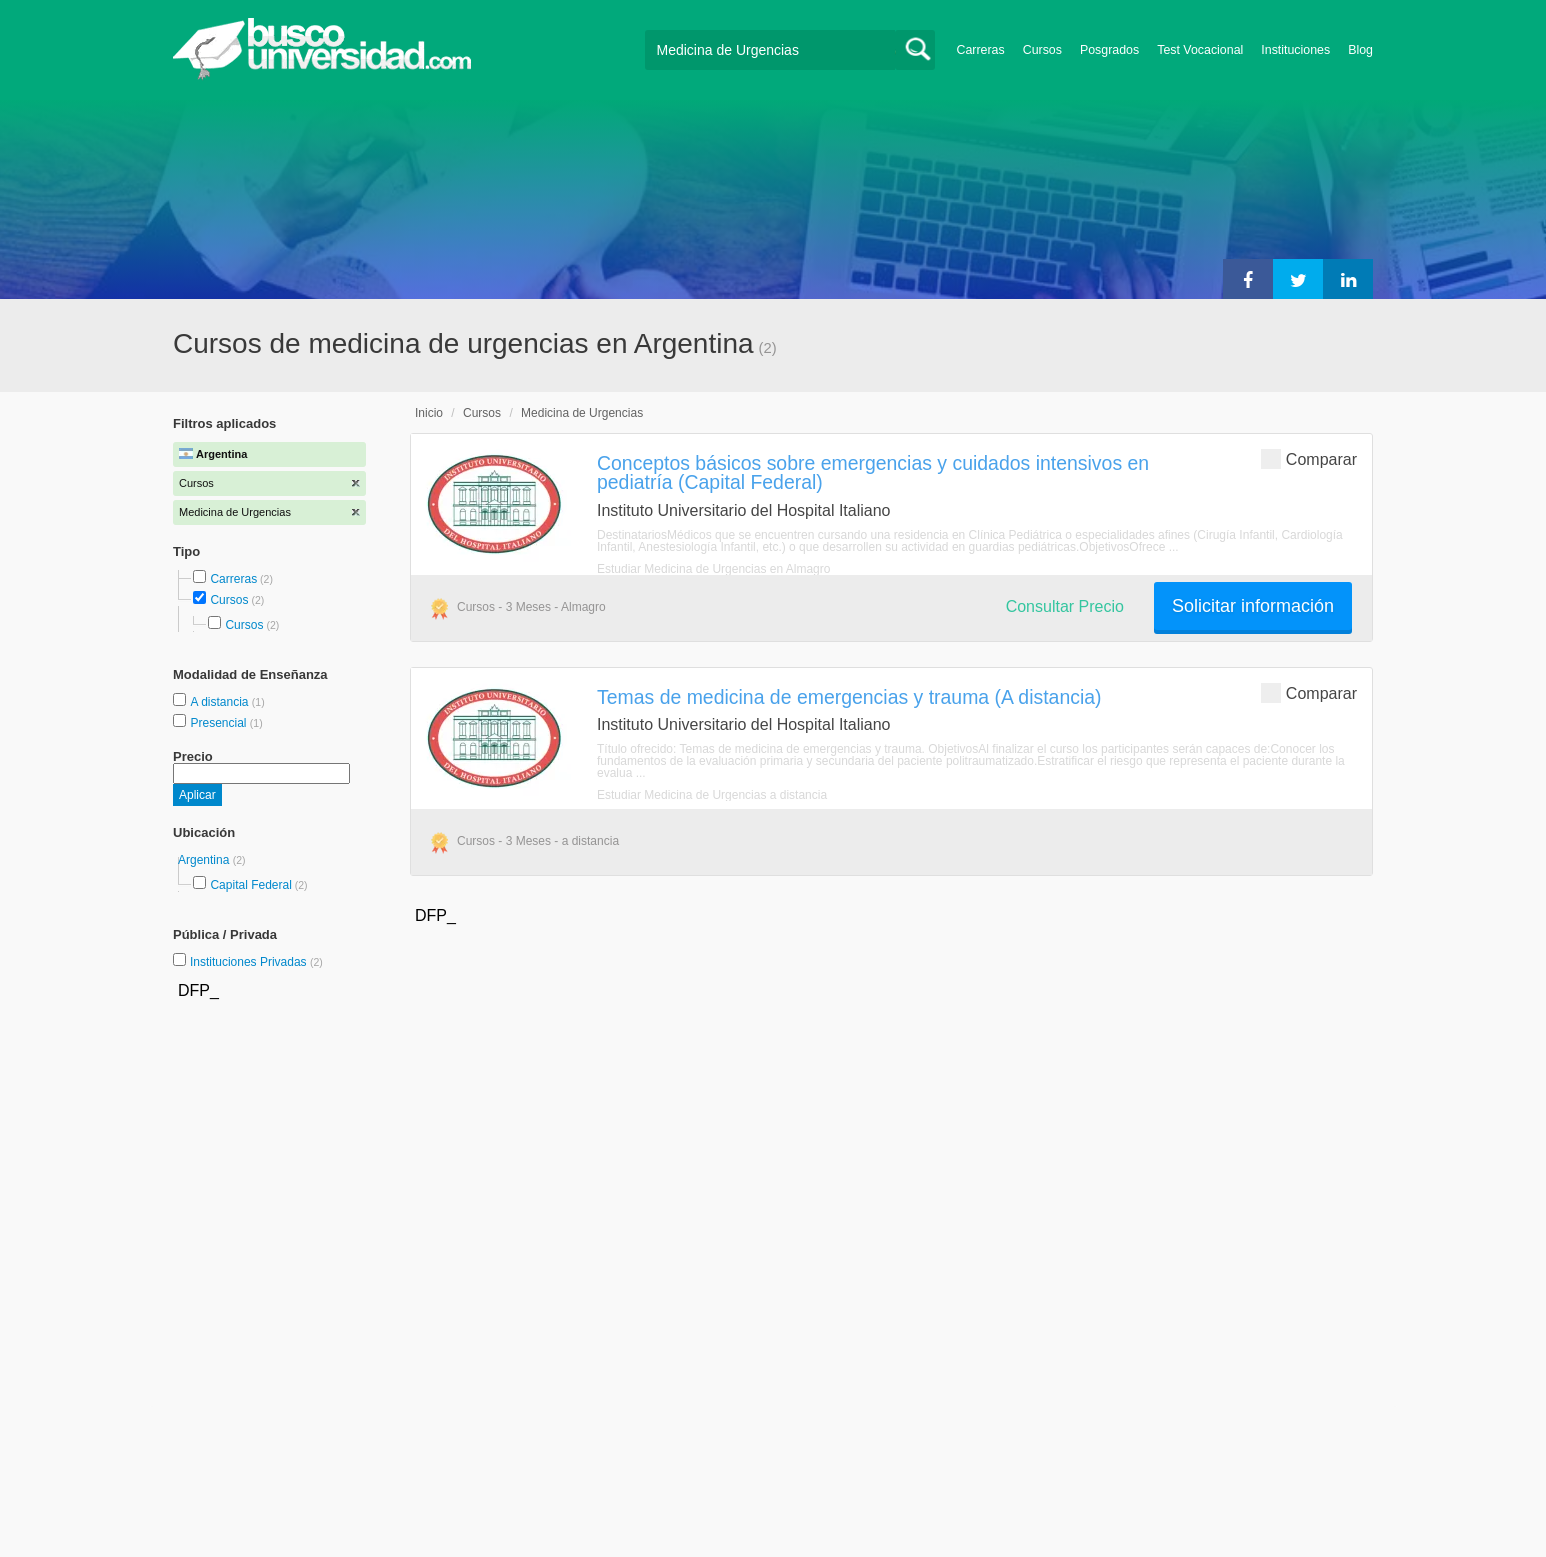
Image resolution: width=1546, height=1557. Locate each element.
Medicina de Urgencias (582, 413)
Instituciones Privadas (256, 962)
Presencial (219, 723)
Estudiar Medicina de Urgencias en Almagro (713, 569)
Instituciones (1295, 50)
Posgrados (1109, 50)
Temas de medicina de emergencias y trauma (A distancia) (849, 697)
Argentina (205, 860)
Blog (1360, 50)
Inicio (429, 413)
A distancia (220, 702)
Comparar (1309, 458)
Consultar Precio (1065, 606)
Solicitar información (1253, 606)
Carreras (981, 50)
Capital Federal (250, 885)
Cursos (1042, 50)
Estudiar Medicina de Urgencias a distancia (712, 795)
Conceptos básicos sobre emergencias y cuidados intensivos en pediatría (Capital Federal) (873, 472)
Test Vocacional (1200, 50)
